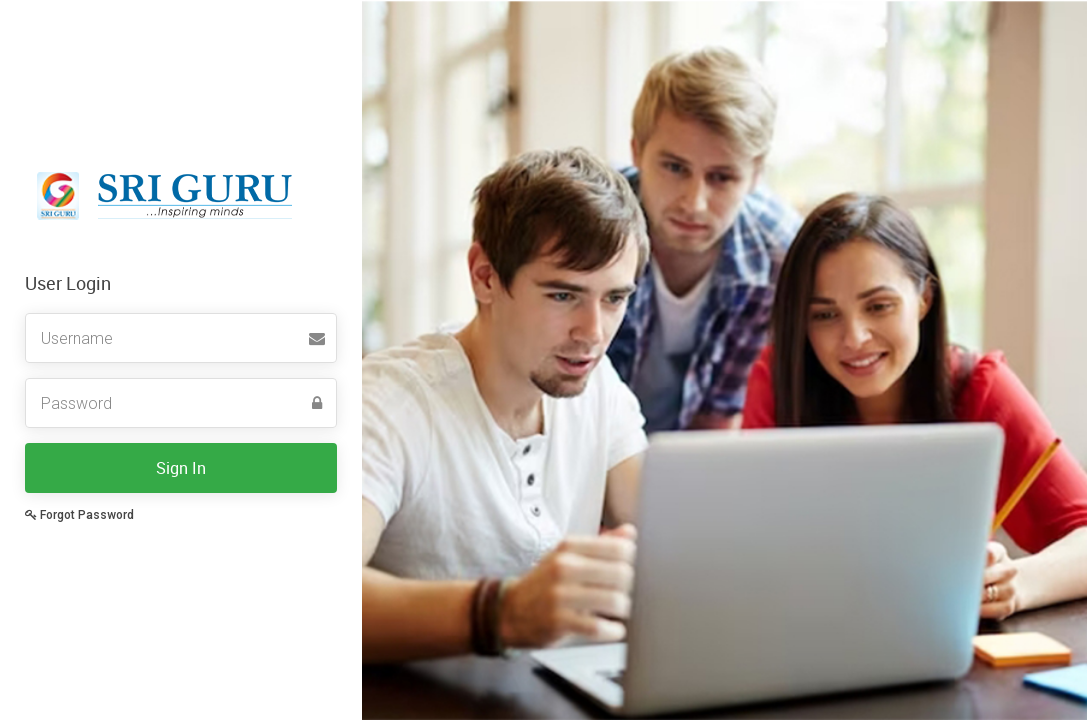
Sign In (181, 468)
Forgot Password (79, 515)
